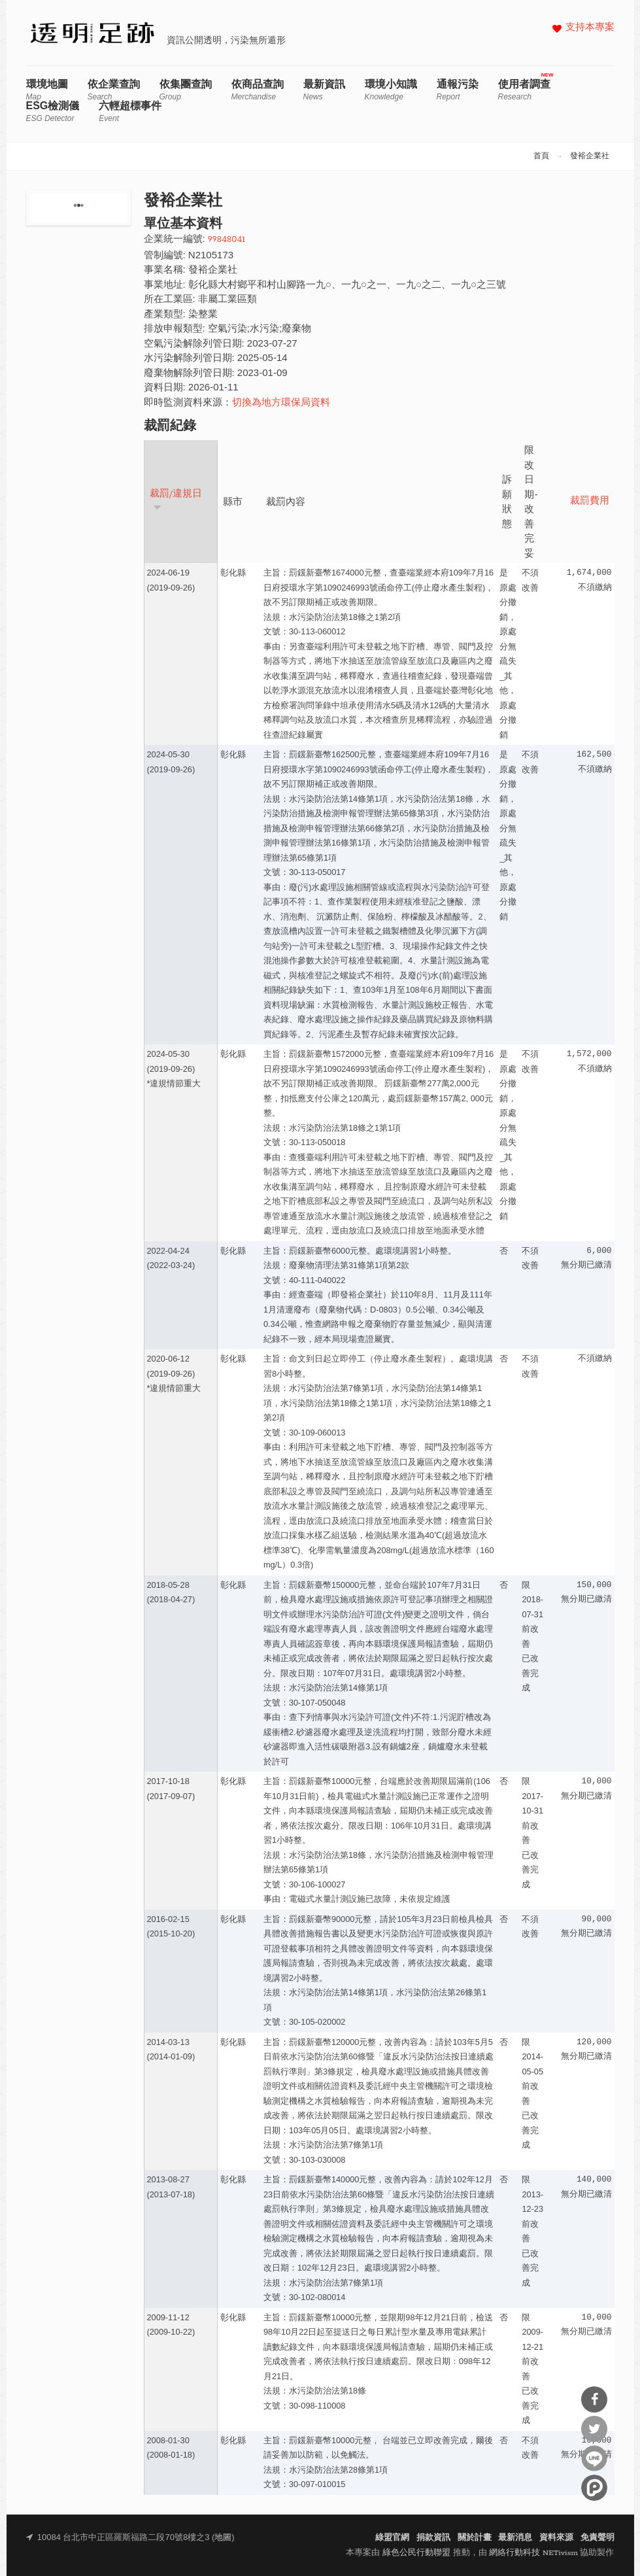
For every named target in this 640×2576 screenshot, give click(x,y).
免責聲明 (598, 2538)
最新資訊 (324, 90)
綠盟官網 (392, 2538)
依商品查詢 (257, 90)
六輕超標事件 (130, 111)
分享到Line (594, 2458)
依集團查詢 (186, 90)
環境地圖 (47, 90)
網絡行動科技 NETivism (533, 2553)
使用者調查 (524, 90)
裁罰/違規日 (176, 500)
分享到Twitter (594, 2429)
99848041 (226, 239)
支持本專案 (590, 27)
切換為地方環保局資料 (281, 403)
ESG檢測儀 (53, 111)
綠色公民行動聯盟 (416, 2553)
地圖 (222, 2538)
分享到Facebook (594, 2399)
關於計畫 (475, 2538)
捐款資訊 (433, 2538)
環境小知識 (391, 90)
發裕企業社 (589, 156)
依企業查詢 (114, 90)
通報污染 (458, 90)
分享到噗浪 (594, 2488)
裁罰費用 (589, 501)
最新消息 (515, 2538)
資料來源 (556, 2538)
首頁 (541, 156)
